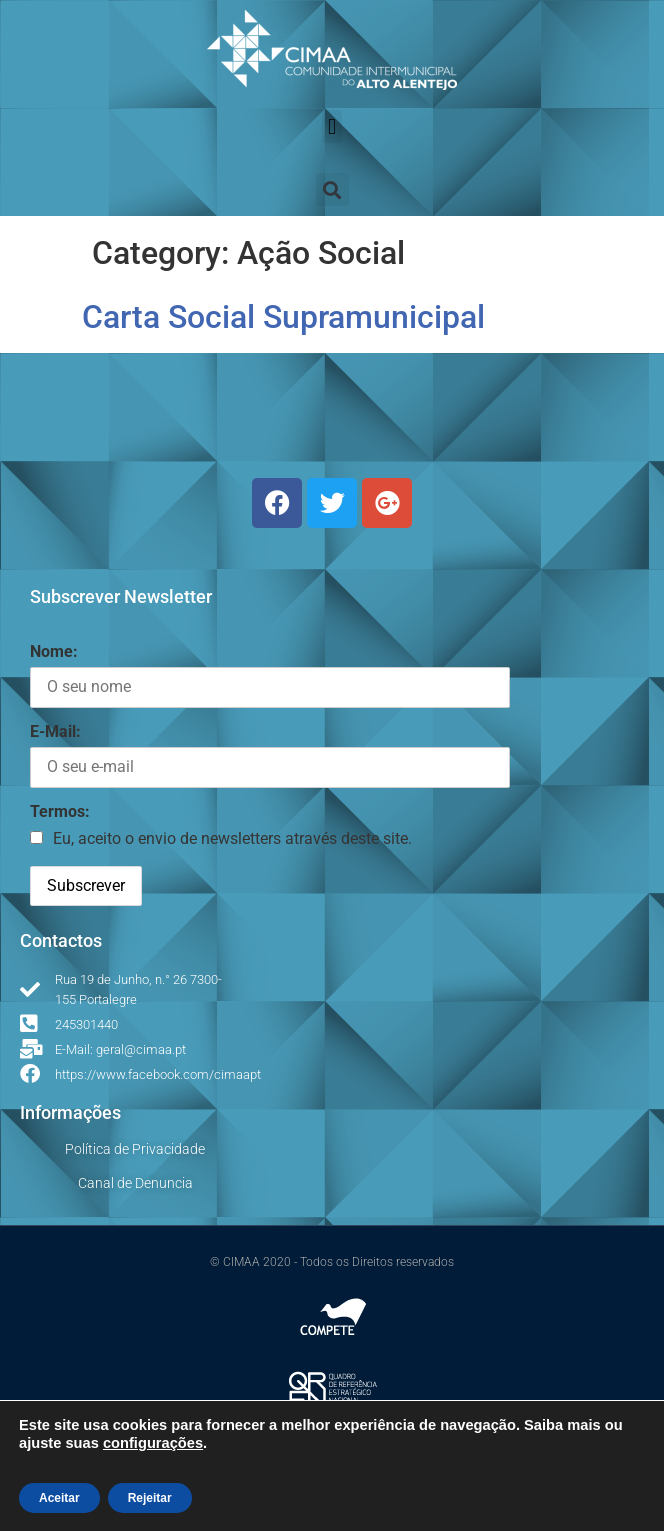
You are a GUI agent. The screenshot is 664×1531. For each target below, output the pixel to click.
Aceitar (59, 1498)
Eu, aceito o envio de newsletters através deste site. (232, 838)
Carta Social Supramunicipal (283, 317)
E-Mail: (55, 731)
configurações (153, 1443)
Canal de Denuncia (135, 1183)
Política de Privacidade (135, 1149)
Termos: (60, 811)
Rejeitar (150, 1498)
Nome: (54, 651)
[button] (331, 126)
